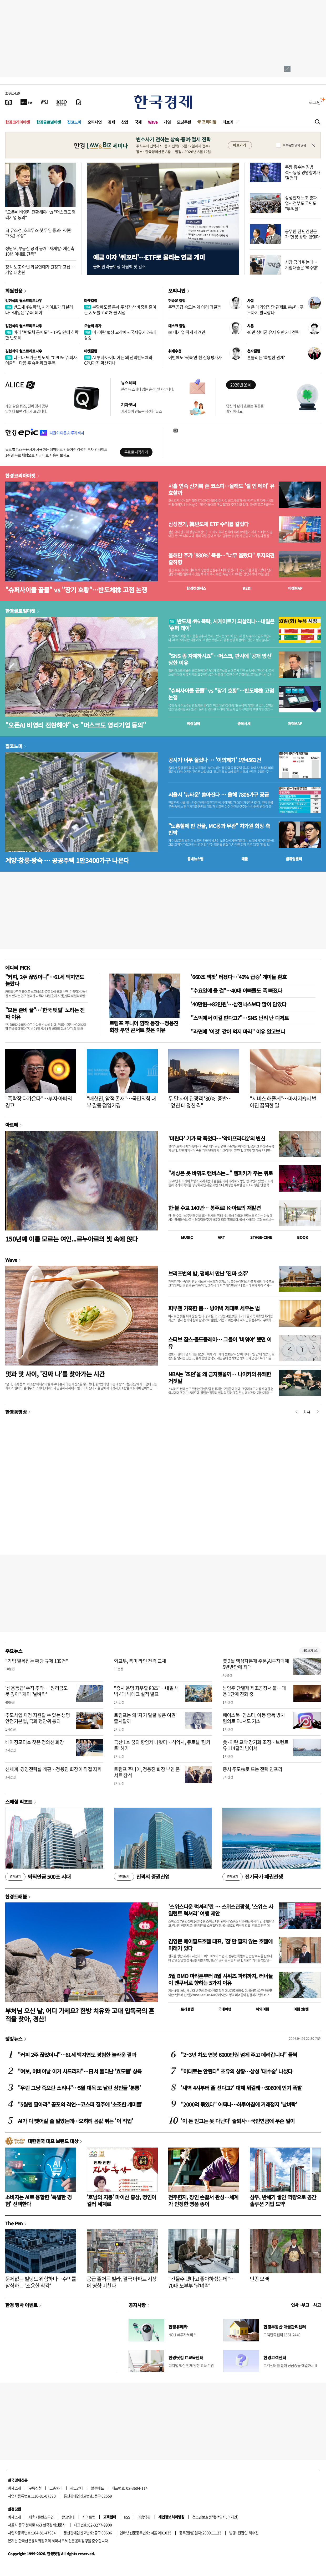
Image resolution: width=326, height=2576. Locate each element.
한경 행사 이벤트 (21, 2304)
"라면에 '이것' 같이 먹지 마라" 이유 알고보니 (238, 1031)
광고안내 (76, 2488)
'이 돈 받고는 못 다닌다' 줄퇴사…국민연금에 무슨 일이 (238, 2121)
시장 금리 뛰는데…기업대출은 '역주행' (301, 265)
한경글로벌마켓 (48, 122)
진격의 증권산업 (142, 1877)
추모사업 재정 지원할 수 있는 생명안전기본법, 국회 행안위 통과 (37, 1718)
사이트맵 (88, 2517)
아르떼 (11, 1124)
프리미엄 (209, 122)
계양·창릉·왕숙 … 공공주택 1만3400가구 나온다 (67, 860)
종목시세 (244, 723)
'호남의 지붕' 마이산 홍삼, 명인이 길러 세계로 (121, 2200)
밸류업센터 (294, 858)
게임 (167, 122)
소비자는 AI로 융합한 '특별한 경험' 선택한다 (38, 2200)
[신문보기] (8, 102)
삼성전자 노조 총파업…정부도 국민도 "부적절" (301, 203)
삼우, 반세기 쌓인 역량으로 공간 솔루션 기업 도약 (283, 2200)
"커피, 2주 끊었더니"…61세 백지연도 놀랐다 (44, 980)
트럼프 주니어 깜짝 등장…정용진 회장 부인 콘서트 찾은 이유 (143, 1026)
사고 (317, 2305)
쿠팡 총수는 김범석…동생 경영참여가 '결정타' (302, 172)
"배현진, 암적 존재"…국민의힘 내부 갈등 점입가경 (121, 1102)
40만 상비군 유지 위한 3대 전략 (273, 332)
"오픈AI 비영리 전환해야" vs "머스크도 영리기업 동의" (40, 214)
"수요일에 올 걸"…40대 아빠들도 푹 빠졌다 (236, 990)
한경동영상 (16, 1411)
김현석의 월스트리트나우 (23, 300)
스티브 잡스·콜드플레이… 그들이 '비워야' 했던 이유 (220, 1343)
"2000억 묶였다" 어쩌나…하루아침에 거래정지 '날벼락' (239, 2104)
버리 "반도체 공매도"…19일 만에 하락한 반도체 (41, 335)
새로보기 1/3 (310, 1650)
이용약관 (144, 2517)
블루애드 (97, 2488)
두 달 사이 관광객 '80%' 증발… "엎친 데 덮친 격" (200, 1102)
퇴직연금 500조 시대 (37, 1877)
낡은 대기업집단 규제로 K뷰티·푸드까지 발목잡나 (275, 309)
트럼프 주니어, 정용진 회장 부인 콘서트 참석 (147, 1772)
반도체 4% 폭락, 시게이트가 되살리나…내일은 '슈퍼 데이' (39, 309)
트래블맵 (187, 2009)
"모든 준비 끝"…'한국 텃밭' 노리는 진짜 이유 (45, 1013)
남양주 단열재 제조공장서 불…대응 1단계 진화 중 (254, 1691)
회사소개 (14, 2488)
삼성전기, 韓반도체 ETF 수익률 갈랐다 (208, 524)
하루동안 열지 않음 (294, 145)
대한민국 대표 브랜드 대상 (53, 2141)
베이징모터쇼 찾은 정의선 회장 (34, 1742)
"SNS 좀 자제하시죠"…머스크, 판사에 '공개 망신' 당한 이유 (220, 659)
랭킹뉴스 (14, 2038)
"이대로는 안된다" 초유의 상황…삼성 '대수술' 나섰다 (236, 2071)
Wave (152, 122)
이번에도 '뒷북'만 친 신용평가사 (195, 357)
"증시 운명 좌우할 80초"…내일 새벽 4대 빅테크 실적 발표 (146, 1691)
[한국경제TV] (26, 102)
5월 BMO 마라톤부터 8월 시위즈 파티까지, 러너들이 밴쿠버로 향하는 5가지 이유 (220, 1979)
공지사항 (137, 2304)
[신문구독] (78, 102)
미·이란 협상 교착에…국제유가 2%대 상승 (120, 335)
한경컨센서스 (196, 588)
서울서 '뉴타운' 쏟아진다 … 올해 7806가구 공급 (218, 794)
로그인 (315, 102)
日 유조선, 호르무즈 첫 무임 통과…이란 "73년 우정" (38, 233)
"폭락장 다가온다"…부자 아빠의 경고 (38, 1102)
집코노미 (74, 122)
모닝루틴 (184, 122)
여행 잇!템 (300, 2009)
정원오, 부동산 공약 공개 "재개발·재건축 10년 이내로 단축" (39, 251)
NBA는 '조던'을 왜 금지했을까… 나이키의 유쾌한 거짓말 (219, 1377)
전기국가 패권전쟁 (252, 1877)
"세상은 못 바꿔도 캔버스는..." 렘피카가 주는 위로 (220, 1173)
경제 (111, 122)
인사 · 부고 (300, 2305)
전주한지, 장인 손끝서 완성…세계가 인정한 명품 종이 (203, 2200)
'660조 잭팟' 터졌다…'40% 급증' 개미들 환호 (239, 977)
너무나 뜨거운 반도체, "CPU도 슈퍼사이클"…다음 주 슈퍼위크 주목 (41, 360)
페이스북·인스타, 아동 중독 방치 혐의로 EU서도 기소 (254, 1718)
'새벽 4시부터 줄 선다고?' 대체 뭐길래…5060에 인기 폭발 (241, 2088)
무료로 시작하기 (136, 451)
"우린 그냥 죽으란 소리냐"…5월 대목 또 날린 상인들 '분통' (79, 2088)
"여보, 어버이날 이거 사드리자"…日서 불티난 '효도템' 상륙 (80, 2071)
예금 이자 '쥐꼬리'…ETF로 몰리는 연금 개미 (149, 257)
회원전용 (14, 290)
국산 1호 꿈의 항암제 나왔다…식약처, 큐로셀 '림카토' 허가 (162, 1745)
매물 (244, 858)
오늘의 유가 (92, 325)
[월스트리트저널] (44, 102)
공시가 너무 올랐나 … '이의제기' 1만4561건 (214, 760)
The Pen (14, 2223)
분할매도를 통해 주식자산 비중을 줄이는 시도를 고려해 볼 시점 (120, 309)
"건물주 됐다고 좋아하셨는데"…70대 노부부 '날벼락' (201, 2282)
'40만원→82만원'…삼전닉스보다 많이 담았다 (238, 1004)
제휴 (32, 2517)
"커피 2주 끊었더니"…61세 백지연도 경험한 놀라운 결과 (77, 2054)
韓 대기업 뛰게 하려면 (186, 332)
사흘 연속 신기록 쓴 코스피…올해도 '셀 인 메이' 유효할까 (221, 489)
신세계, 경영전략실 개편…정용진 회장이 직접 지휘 (53, 1769)
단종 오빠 (259, 2279)
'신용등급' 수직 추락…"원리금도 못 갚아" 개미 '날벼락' (36, 1691)
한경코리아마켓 (17, 122)
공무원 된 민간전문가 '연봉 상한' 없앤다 (302, 234)
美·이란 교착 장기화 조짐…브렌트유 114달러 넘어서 (256, 1745)
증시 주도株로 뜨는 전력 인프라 (252, 1769)
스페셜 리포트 (18, 1801)
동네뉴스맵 (195, 858)
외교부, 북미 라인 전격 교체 (140, 1660)
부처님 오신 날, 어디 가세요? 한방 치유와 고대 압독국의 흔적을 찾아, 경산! (79, 2014)
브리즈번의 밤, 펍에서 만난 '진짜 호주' (208, 1273)
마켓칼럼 (90, 300)
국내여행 (224, 2009)
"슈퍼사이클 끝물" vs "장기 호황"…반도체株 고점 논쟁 (76, 590)
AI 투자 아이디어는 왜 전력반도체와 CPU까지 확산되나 (118, 360)
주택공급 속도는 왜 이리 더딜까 (194, 307)
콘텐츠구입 (46, 2517)
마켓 (295, 588)
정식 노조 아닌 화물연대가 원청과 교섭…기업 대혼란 (39, 269)
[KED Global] (61, 102)
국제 (138, 122)
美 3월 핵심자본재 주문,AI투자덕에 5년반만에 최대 (256, 1663)
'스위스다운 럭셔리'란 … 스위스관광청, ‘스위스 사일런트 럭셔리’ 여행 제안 (220, 1910)
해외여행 (262, 2009)
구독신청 (35, 2488)
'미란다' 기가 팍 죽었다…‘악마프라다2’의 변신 (216, 1138)
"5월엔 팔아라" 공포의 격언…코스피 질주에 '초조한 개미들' (80, 2104)
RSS (127, 2517)
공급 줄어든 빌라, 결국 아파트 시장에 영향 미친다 (122, 2282)
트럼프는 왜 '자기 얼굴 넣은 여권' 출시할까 (145, 1718)
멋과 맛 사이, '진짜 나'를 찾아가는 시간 (55, 1374)
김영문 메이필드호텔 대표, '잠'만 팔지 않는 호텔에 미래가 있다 (220, 1944)
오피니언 (95, 122)
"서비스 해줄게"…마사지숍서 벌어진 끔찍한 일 (283, 1102)
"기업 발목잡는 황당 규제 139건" (36, 1660)
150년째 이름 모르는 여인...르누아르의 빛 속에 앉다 (71, 1239)
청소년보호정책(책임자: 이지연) (215, 2517)
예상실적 (193, 723)
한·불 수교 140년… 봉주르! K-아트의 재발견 (214, 1208)
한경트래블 (16, 1896)
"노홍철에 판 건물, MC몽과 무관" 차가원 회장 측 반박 (219, 829)
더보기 (227, 122)
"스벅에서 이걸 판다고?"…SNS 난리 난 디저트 (240, 1018)
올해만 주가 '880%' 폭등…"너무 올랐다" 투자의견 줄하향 (221, 559)
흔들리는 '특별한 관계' (266, 357)
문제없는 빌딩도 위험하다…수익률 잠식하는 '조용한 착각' (40, 2282)
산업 (124, 122)
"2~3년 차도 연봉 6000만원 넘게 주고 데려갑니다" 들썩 (239, 2054)
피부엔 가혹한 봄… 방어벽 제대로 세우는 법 (213, 1308)
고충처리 (56, 2488)
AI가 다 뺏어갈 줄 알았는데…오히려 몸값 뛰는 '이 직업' (75, 2121)
